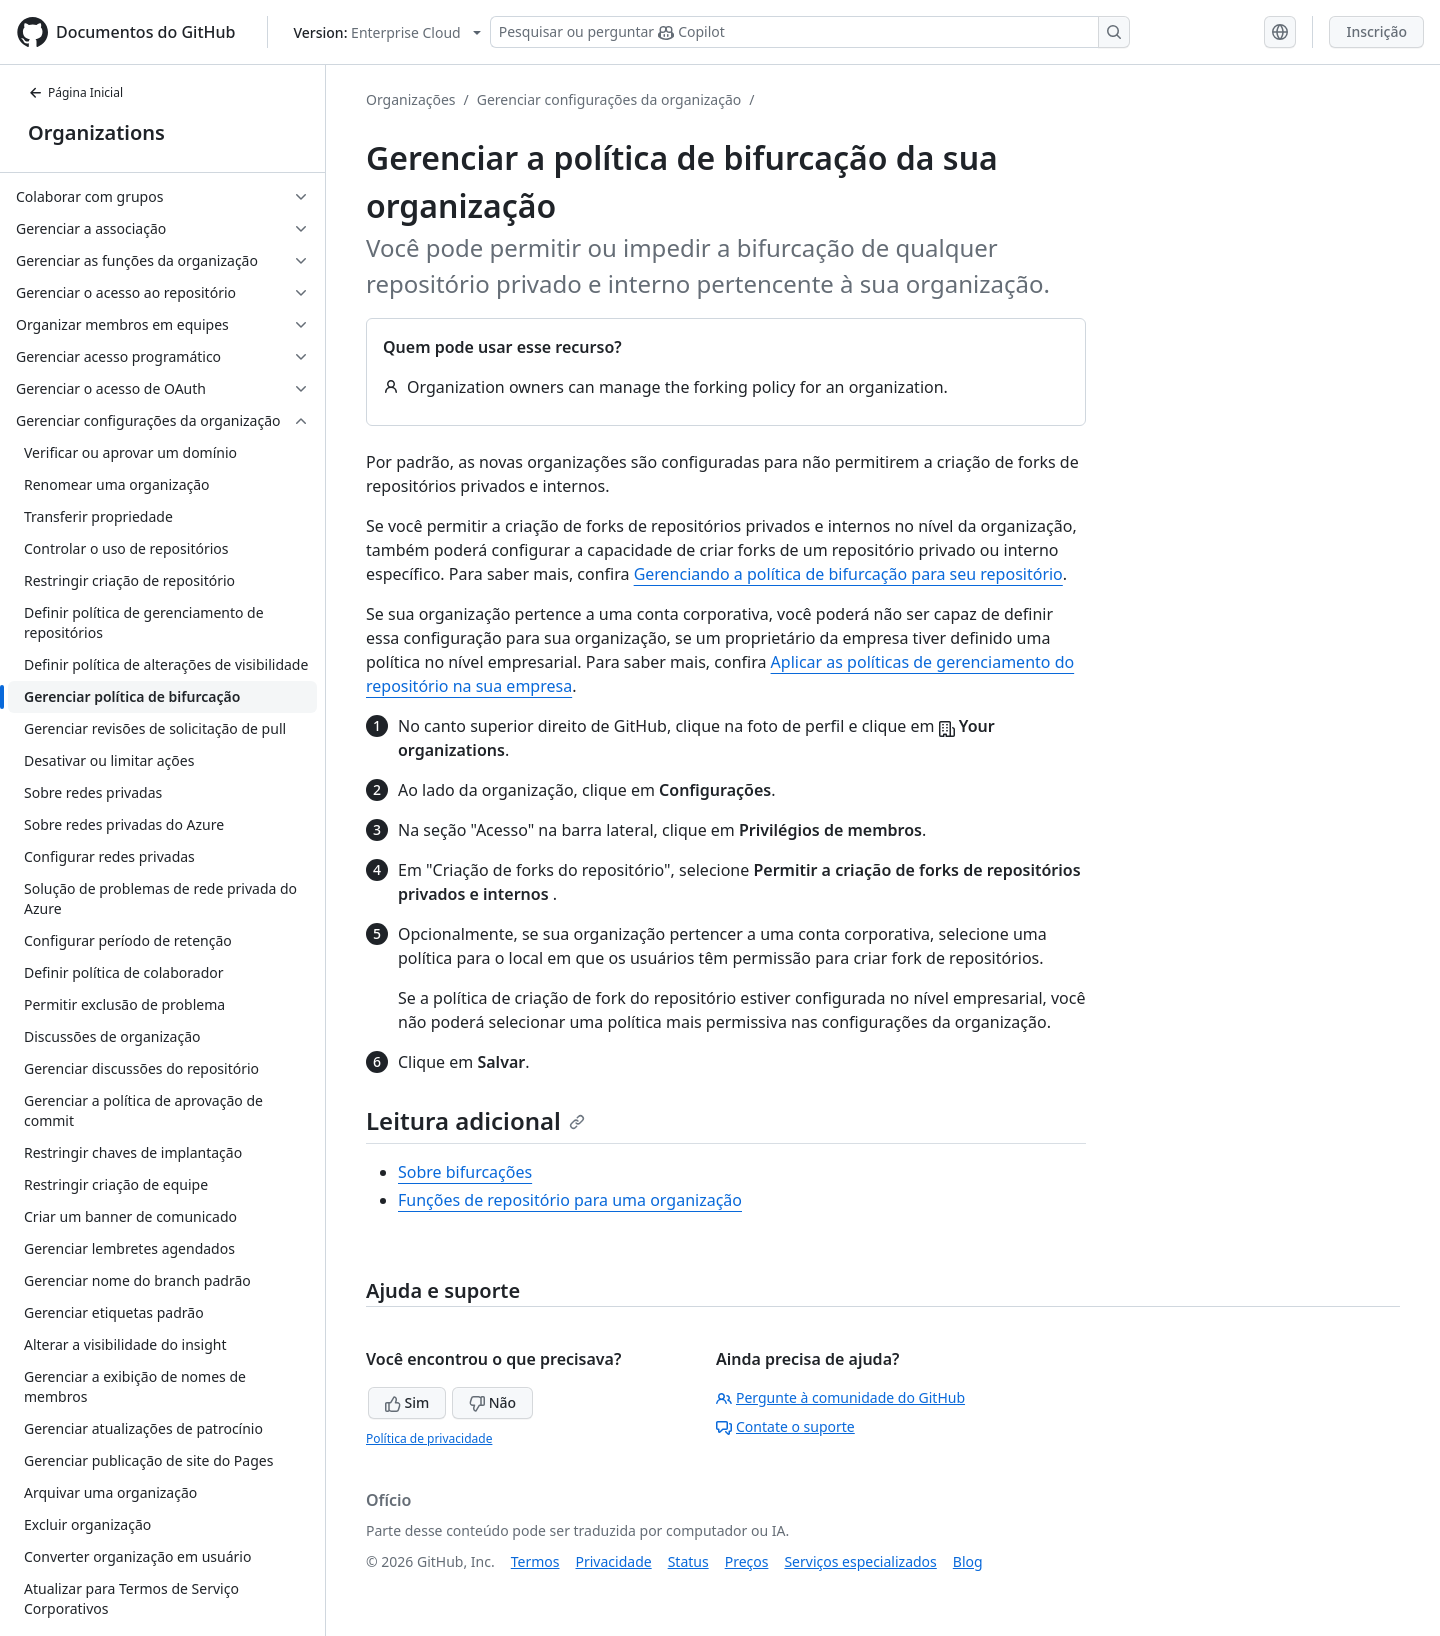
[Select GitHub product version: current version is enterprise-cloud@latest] (386, 32)
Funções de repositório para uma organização (570, 1200)
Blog (968, 1561)
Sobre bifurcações (465, 1172)
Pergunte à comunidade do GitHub (840, 1397)
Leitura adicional (475, 1120)
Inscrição (1376, 31)
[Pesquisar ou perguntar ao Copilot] (810, 32)
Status (688, 1561)
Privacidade (614, 1561)
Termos (535, 1561)
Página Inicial (75, 92)
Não (492, 1402)
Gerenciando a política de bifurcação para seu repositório (848, 574)
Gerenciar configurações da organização (609, 99)
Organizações (411, 99)
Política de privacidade (429, 1438)
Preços (747, 1561)
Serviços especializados (860, 1561)
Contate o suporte (785, 1426)
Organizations (96, 132)
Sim (407, 1402)
